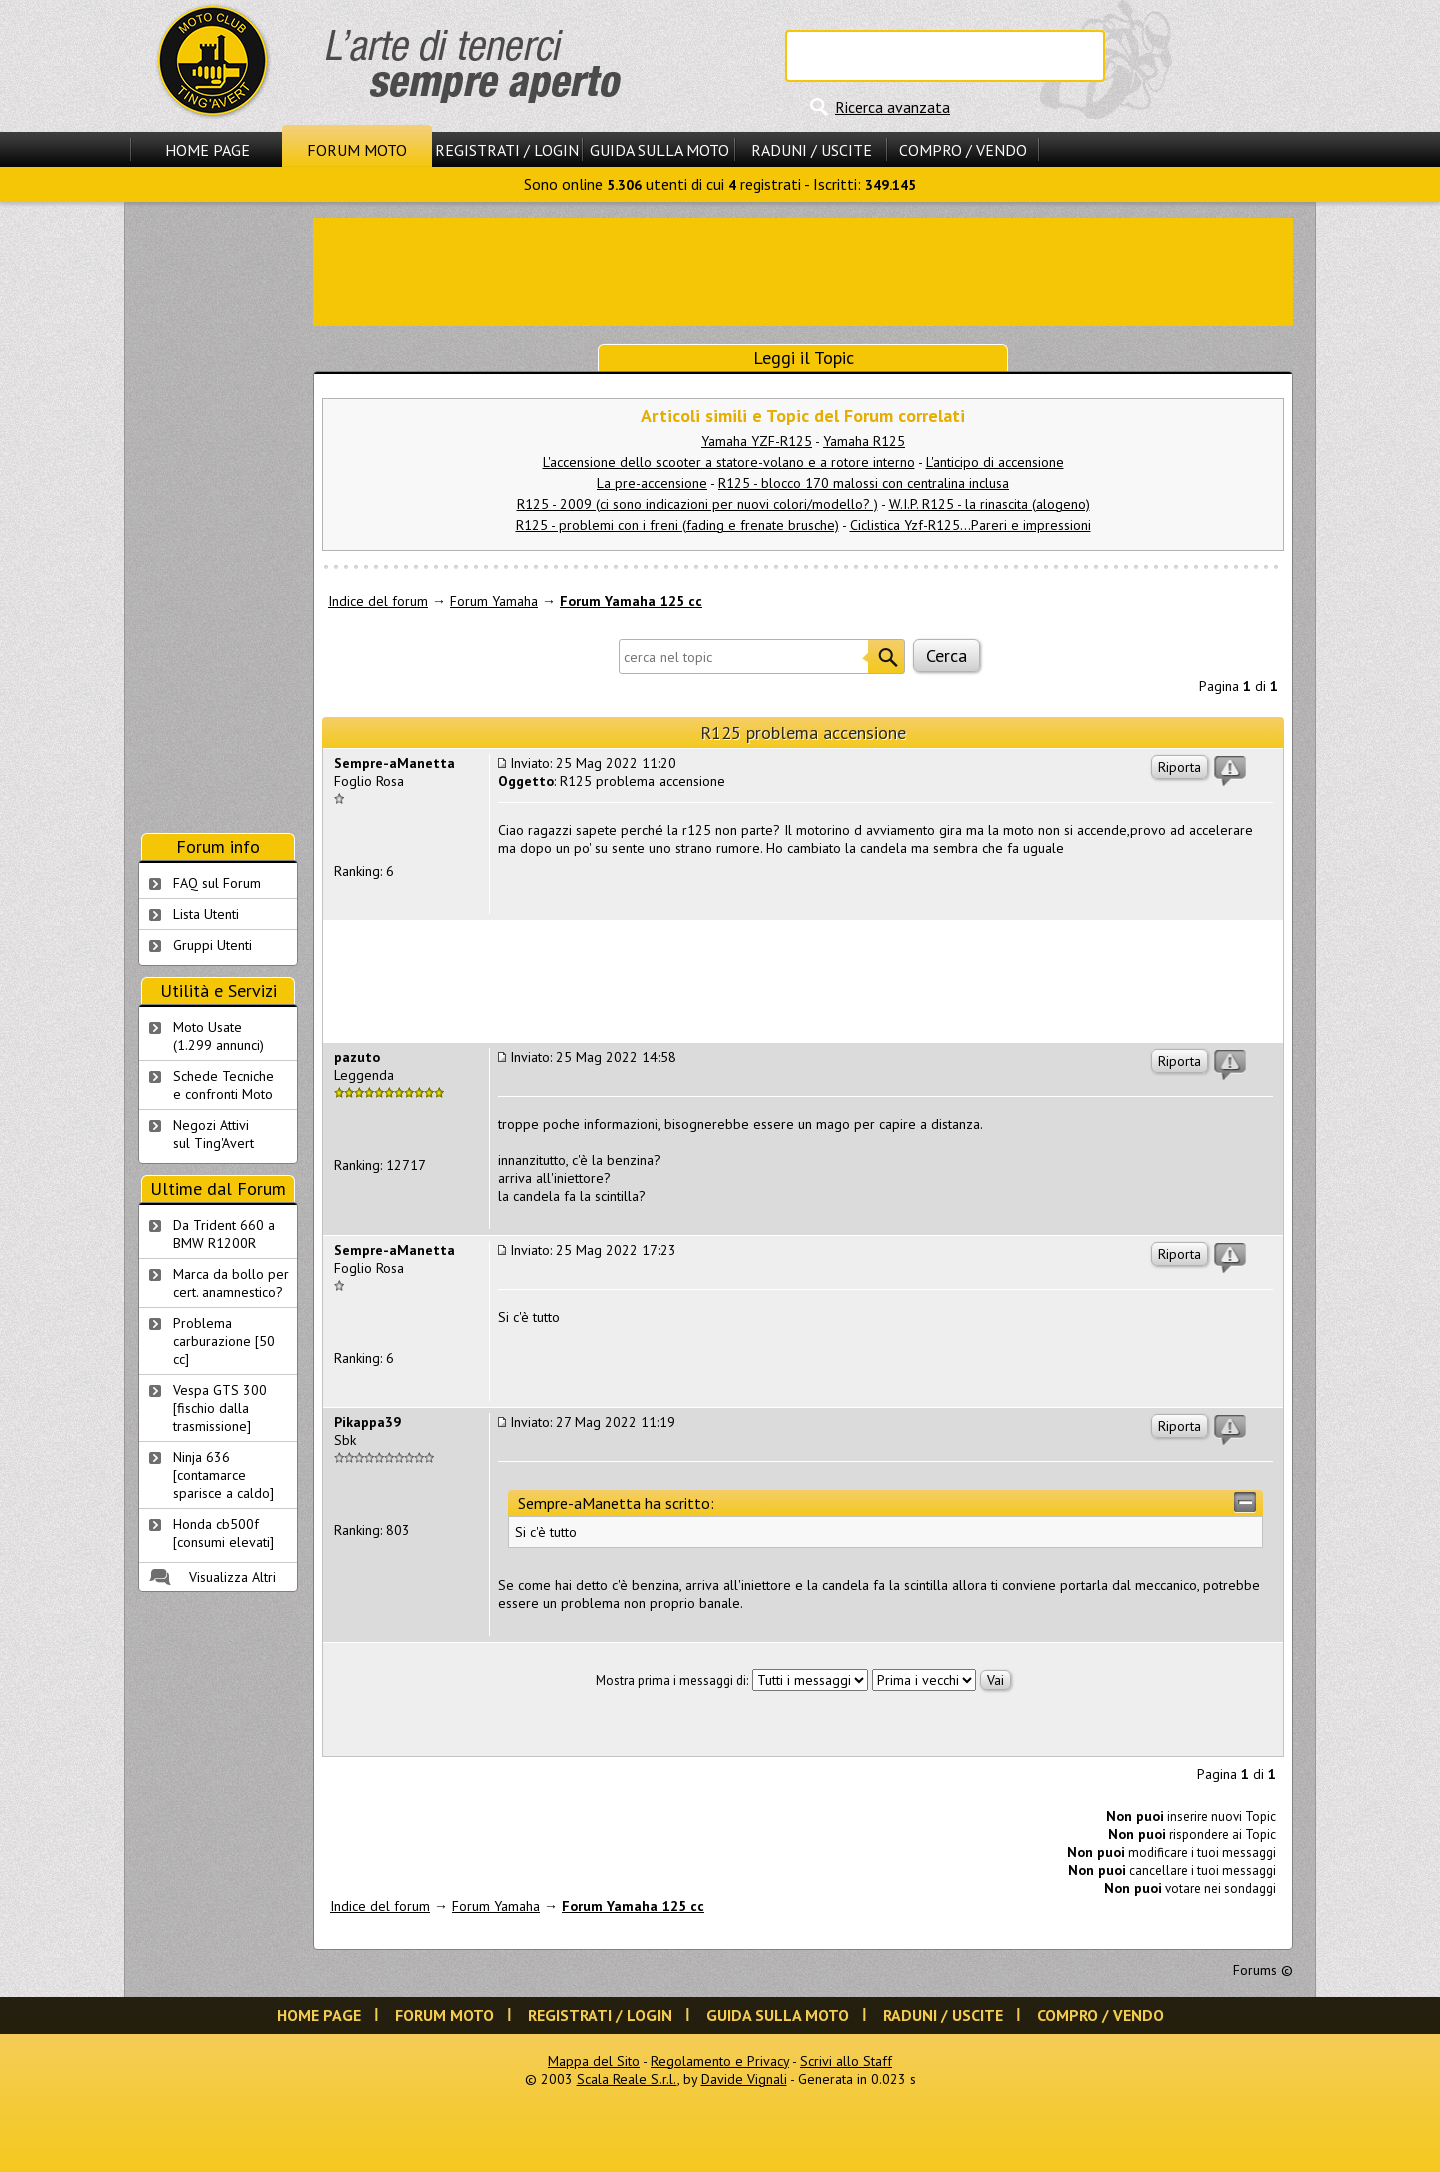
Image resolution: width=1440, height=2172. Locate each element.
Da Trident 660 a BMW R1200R (224, 1234)
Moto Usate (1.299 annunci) (218, 1036)
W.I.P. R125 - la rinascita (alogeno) (989, 504)
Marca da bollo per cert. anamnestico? (231, 1283)
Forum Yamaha (494, 601)
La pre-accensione (652, 483)
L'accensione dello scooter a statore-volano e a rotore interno (729, 462)
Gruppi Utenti (212, 945)
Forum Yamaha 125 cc (631, 601)
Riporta (1179, 767)
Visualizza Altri (232, 1577)
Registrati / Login (507, 150)
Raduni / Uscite (811, 150)
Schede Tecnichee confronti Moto (223, 1085)
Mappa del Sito (594, 2061)
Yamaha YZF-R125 (756, 441)
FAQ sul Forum (217, 883)
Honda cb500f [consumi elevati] (223, 1533)
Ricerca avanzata (892, 107)
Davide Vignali (744, 2079)
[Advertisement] (803, 270)
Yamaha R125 (864, 441)
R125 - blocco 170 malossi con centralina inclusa (863, 483)
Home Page (207, 150)
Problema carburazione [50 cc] (224, 1341)
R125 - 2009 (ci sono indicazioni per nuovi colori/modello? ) (697, 504)
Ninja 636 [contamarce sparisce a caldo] (223, 1475)
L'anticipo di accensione (995, 462)
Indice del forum (378, 601)
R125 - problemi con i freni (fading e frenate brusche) (677, 525)
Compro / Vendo (963, 150)
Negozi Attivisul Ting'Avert (213, 1134)
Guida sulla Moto (659, 150)
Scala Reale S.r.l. (627, 2079)
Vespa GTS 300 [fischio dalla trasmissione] (220, 1408)
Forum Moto (357, 150)
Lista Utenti (206, 914)
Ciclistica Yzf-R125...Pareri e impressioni (970, 525)
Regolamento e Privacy (720, 2061)
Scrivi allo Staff (846, 2061)
